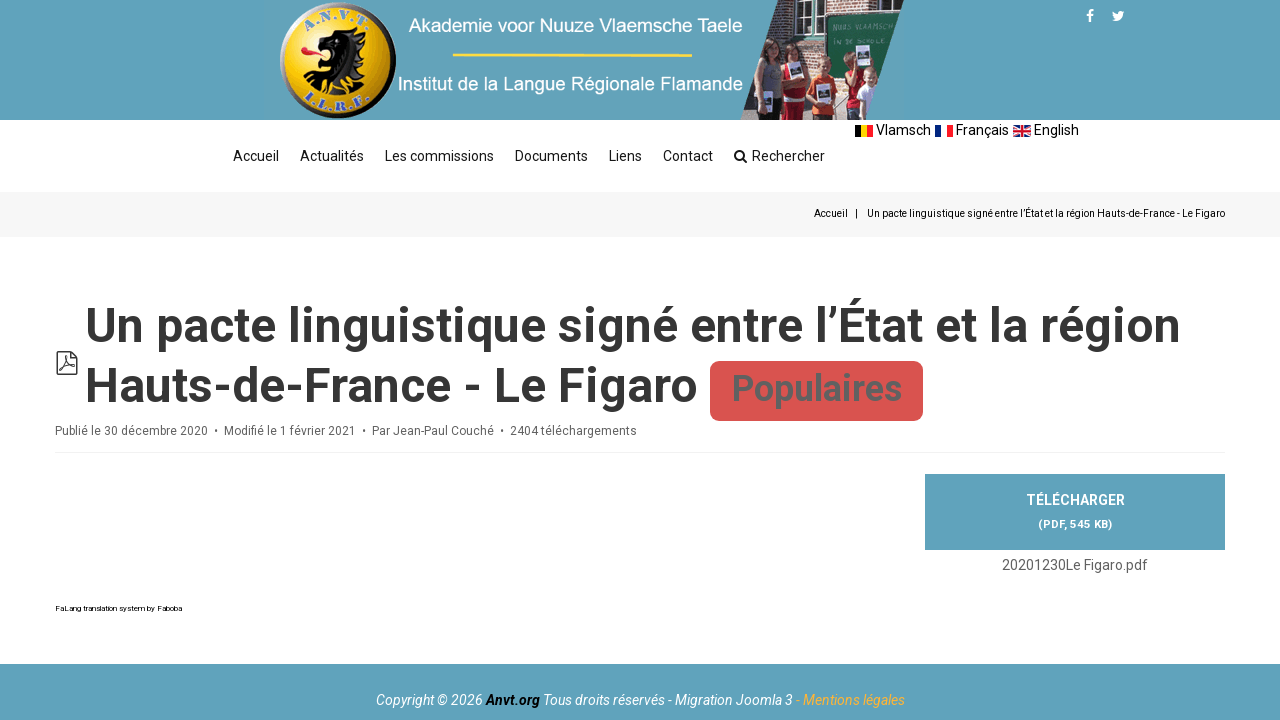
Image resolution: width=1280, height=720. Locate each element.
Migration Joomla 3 (734, 700)
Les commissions (439, 156)
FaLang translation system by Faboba (118, 608)
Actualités (332, 156)
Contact (688, 156)
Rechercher (779, 156)
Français (972, 130)
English (1046, 130)
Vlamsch (893, 130)
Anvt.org (513, 700)
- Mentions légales (850, 700)
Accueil (256, 156)
